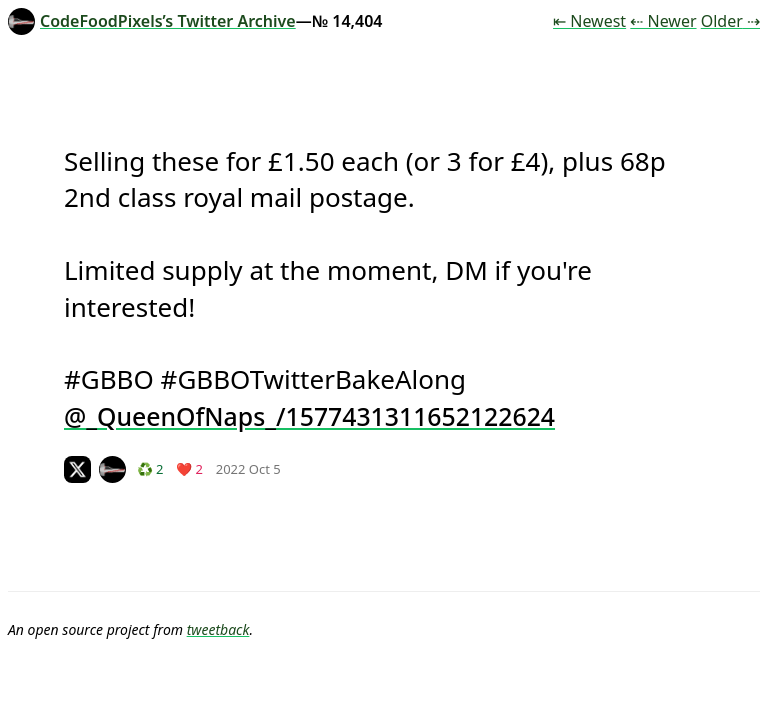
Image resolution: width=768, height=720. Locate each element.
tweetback (218, 629)
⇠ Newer (663, 21)
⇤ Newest (589, 21)
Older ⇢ (730, 21)
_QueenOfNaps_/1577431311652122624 (320, 416)
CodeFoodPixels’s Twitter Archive (152, 21)
